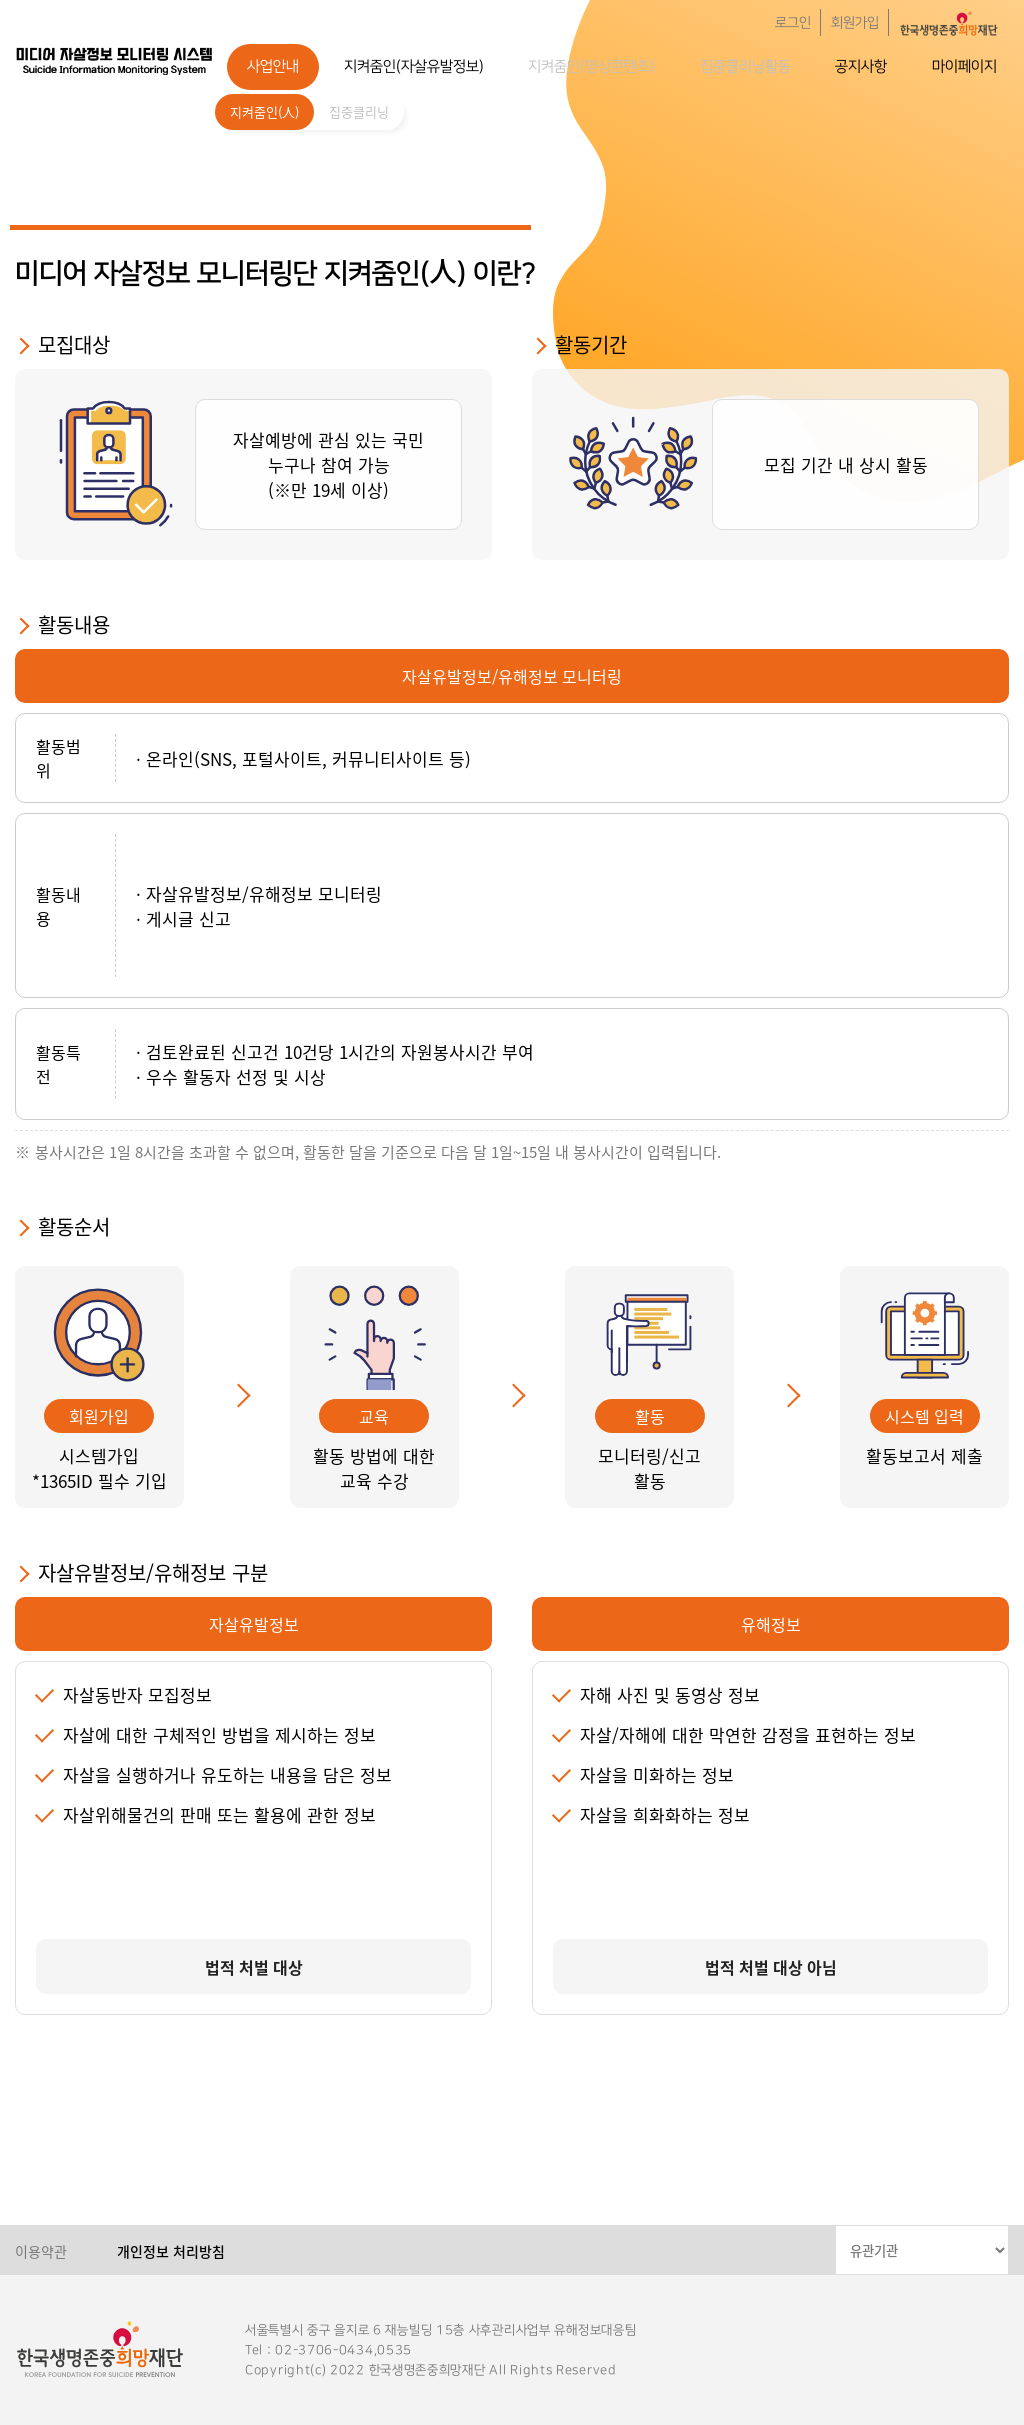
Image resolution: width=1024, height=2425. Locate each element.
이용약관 (41, 2251)
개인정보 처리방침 (171, 2251)
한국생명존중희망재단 (115, 60)
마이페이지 (964, 66)
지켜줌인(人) (264, 111)
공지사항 (861, 66)
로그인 (793, 23)
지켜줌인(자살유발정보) (414, 66)
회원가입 (855, 23)
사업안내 (273, 66)
